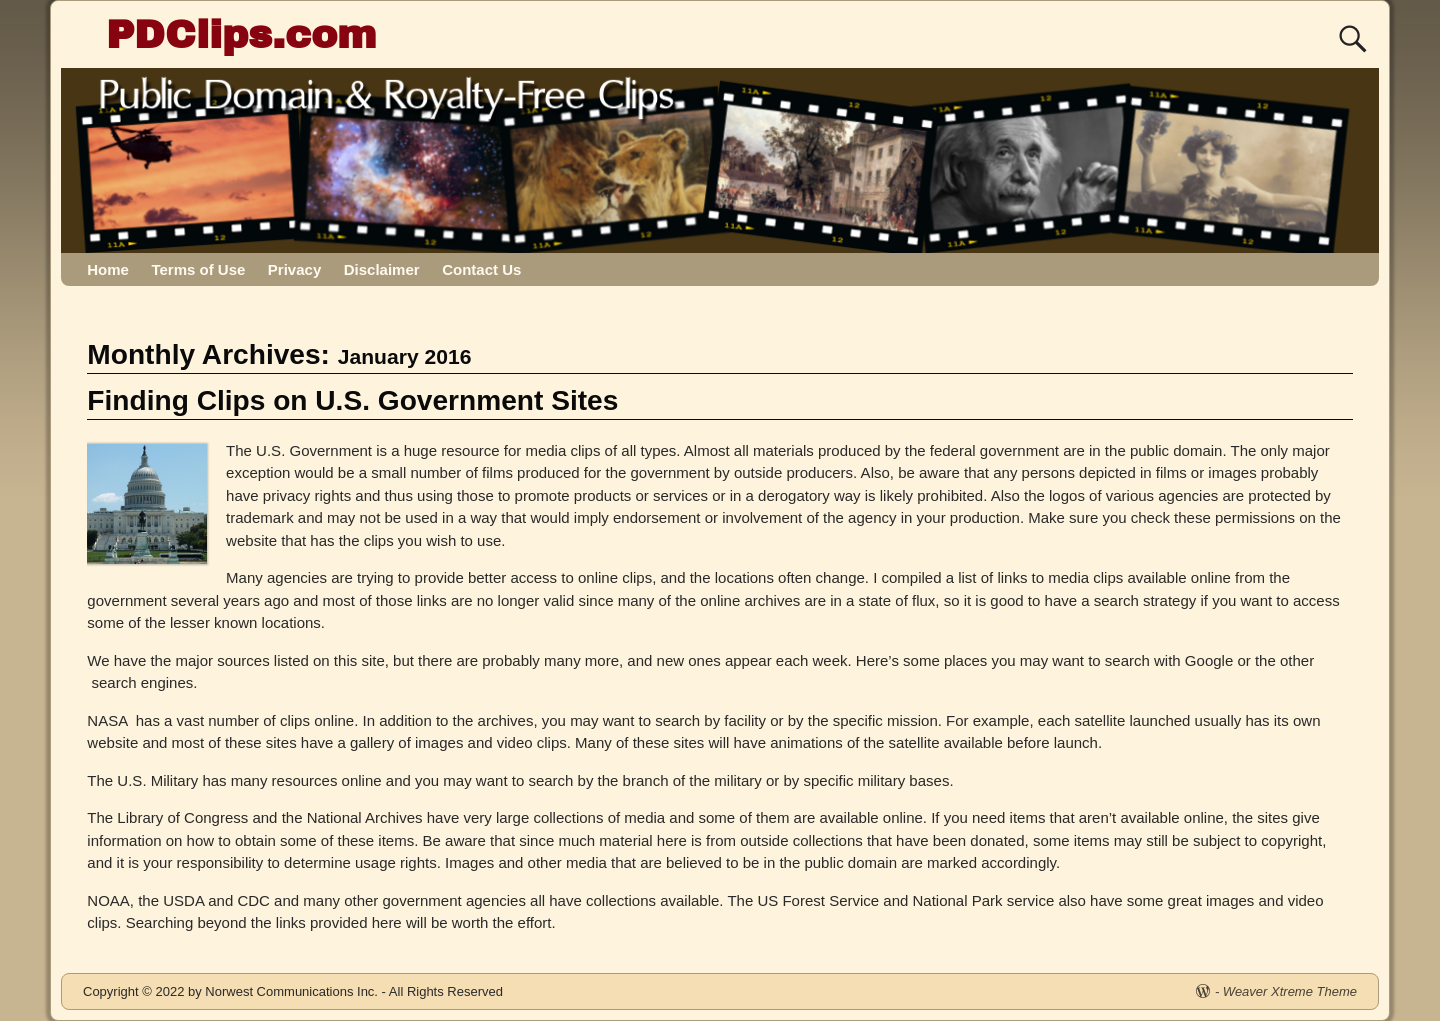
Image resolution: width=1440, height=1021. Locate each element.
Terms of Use (198, 269)
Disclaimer (382, 269)
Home (108, 269)
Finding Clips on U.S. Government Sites (352, 400)
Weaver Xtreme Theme (1290, 991)
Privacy (294, 269)
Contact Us (481, 269)
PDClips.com (241, 34)
